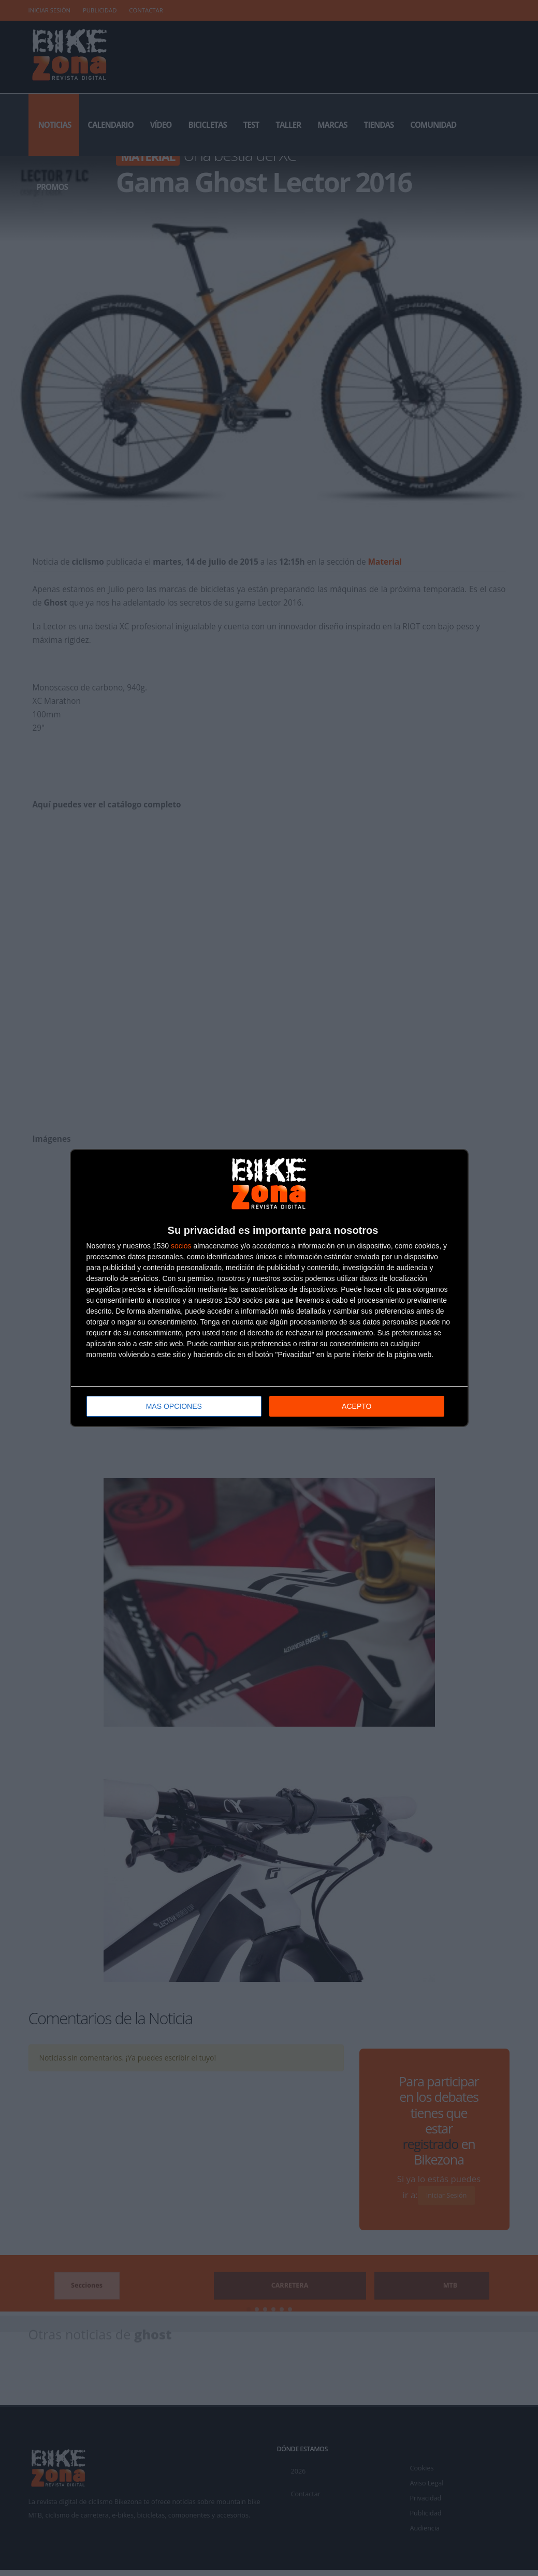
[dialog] (269, 1288)
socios (181, 1245)
